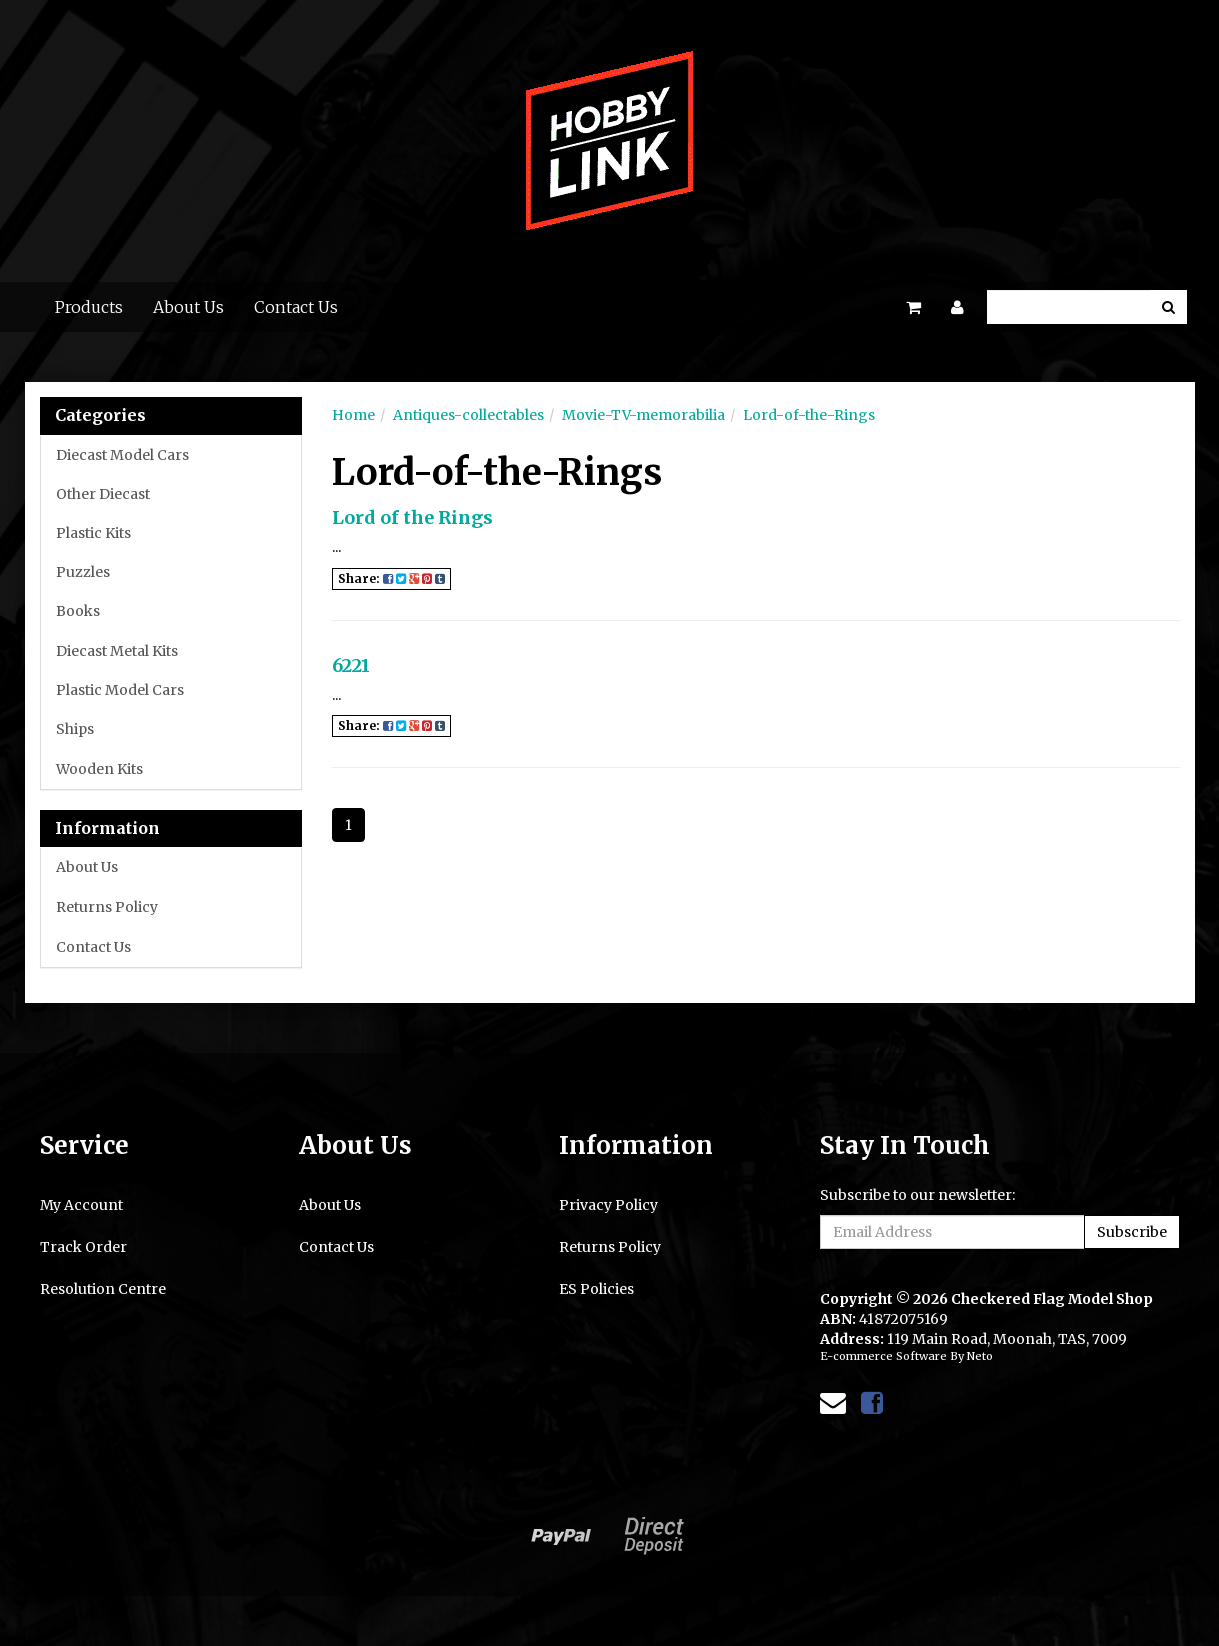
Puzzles (83, 572)
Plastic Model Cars (120, 690)
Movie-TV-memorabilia (643, 415)
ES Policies (596, 1289)
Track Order (83, 1247)
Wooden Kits (99, 769)
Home (353, 415)
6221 (351, 665)
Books (78, 611)
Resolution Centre (103, 1289)
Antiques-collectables (468, 415)
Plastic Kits (93, 533)
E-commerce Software (883, 1356)
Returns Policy (107, 907)
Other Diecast (103, 494)
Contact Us (296, 307)
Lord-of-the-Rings (809, 415)
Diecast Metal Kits (117, 651)
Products (89, 307)
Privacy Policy (608, 1205)
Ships (75, 729)
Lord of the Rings (412, 517)
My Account (81, 1205)
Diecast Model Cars (122, 455)
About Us (188, 307)
